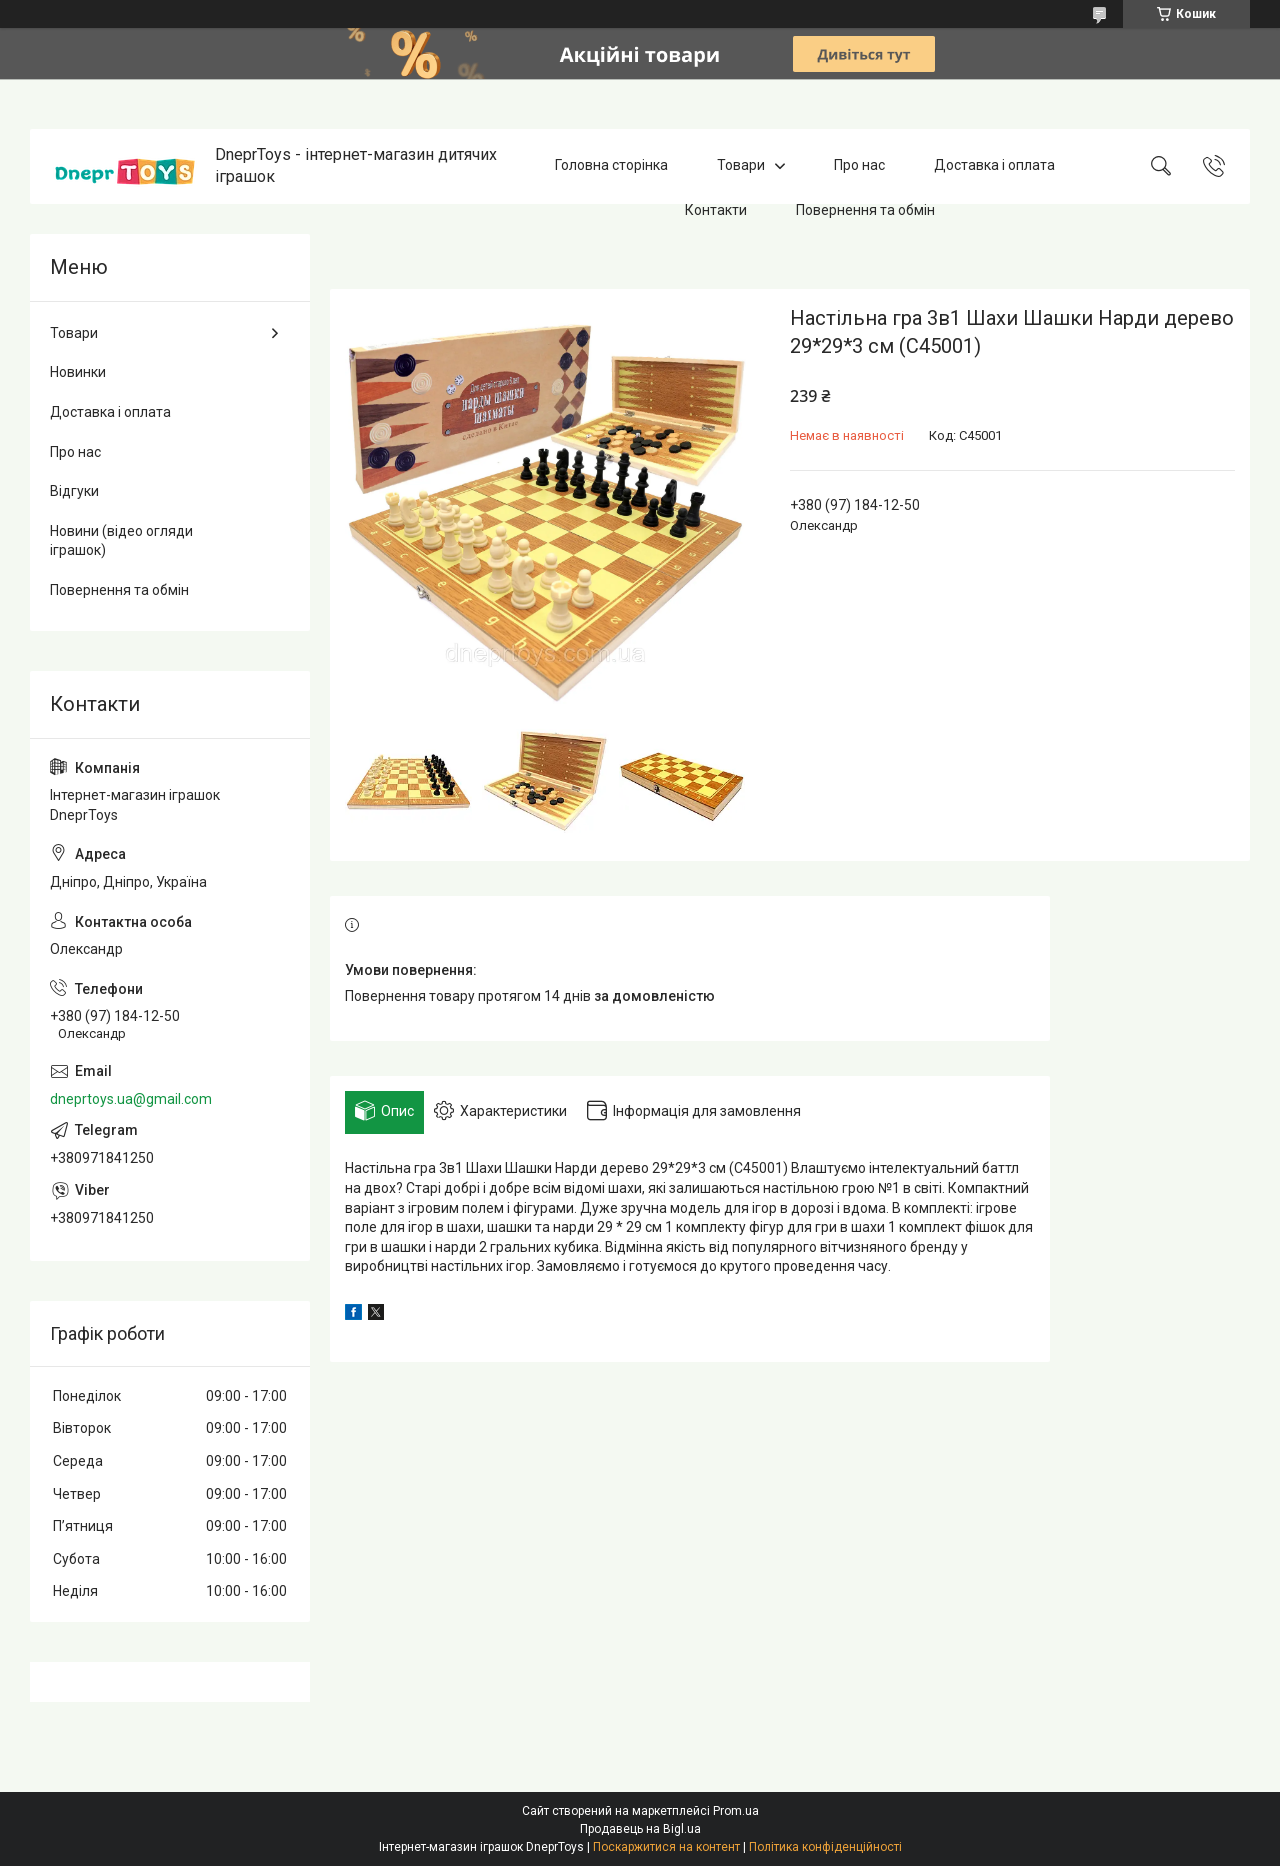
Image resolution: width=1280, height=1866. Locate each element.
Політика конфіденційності (825, 1847)
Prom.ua (736, 1811)
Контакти (716, 210)
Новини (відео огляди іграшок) (121, 541)
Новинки (78, 372)
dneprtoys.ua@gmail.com (131, 1099)
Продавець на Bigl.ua (640, 1829)
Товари (741, 166)
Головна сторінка (611, 166)
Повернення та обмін (865, 210)
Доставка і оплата (994, 166)
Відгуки (74, 491)
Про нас (859, 166)
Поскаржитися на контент (666, 1847)
